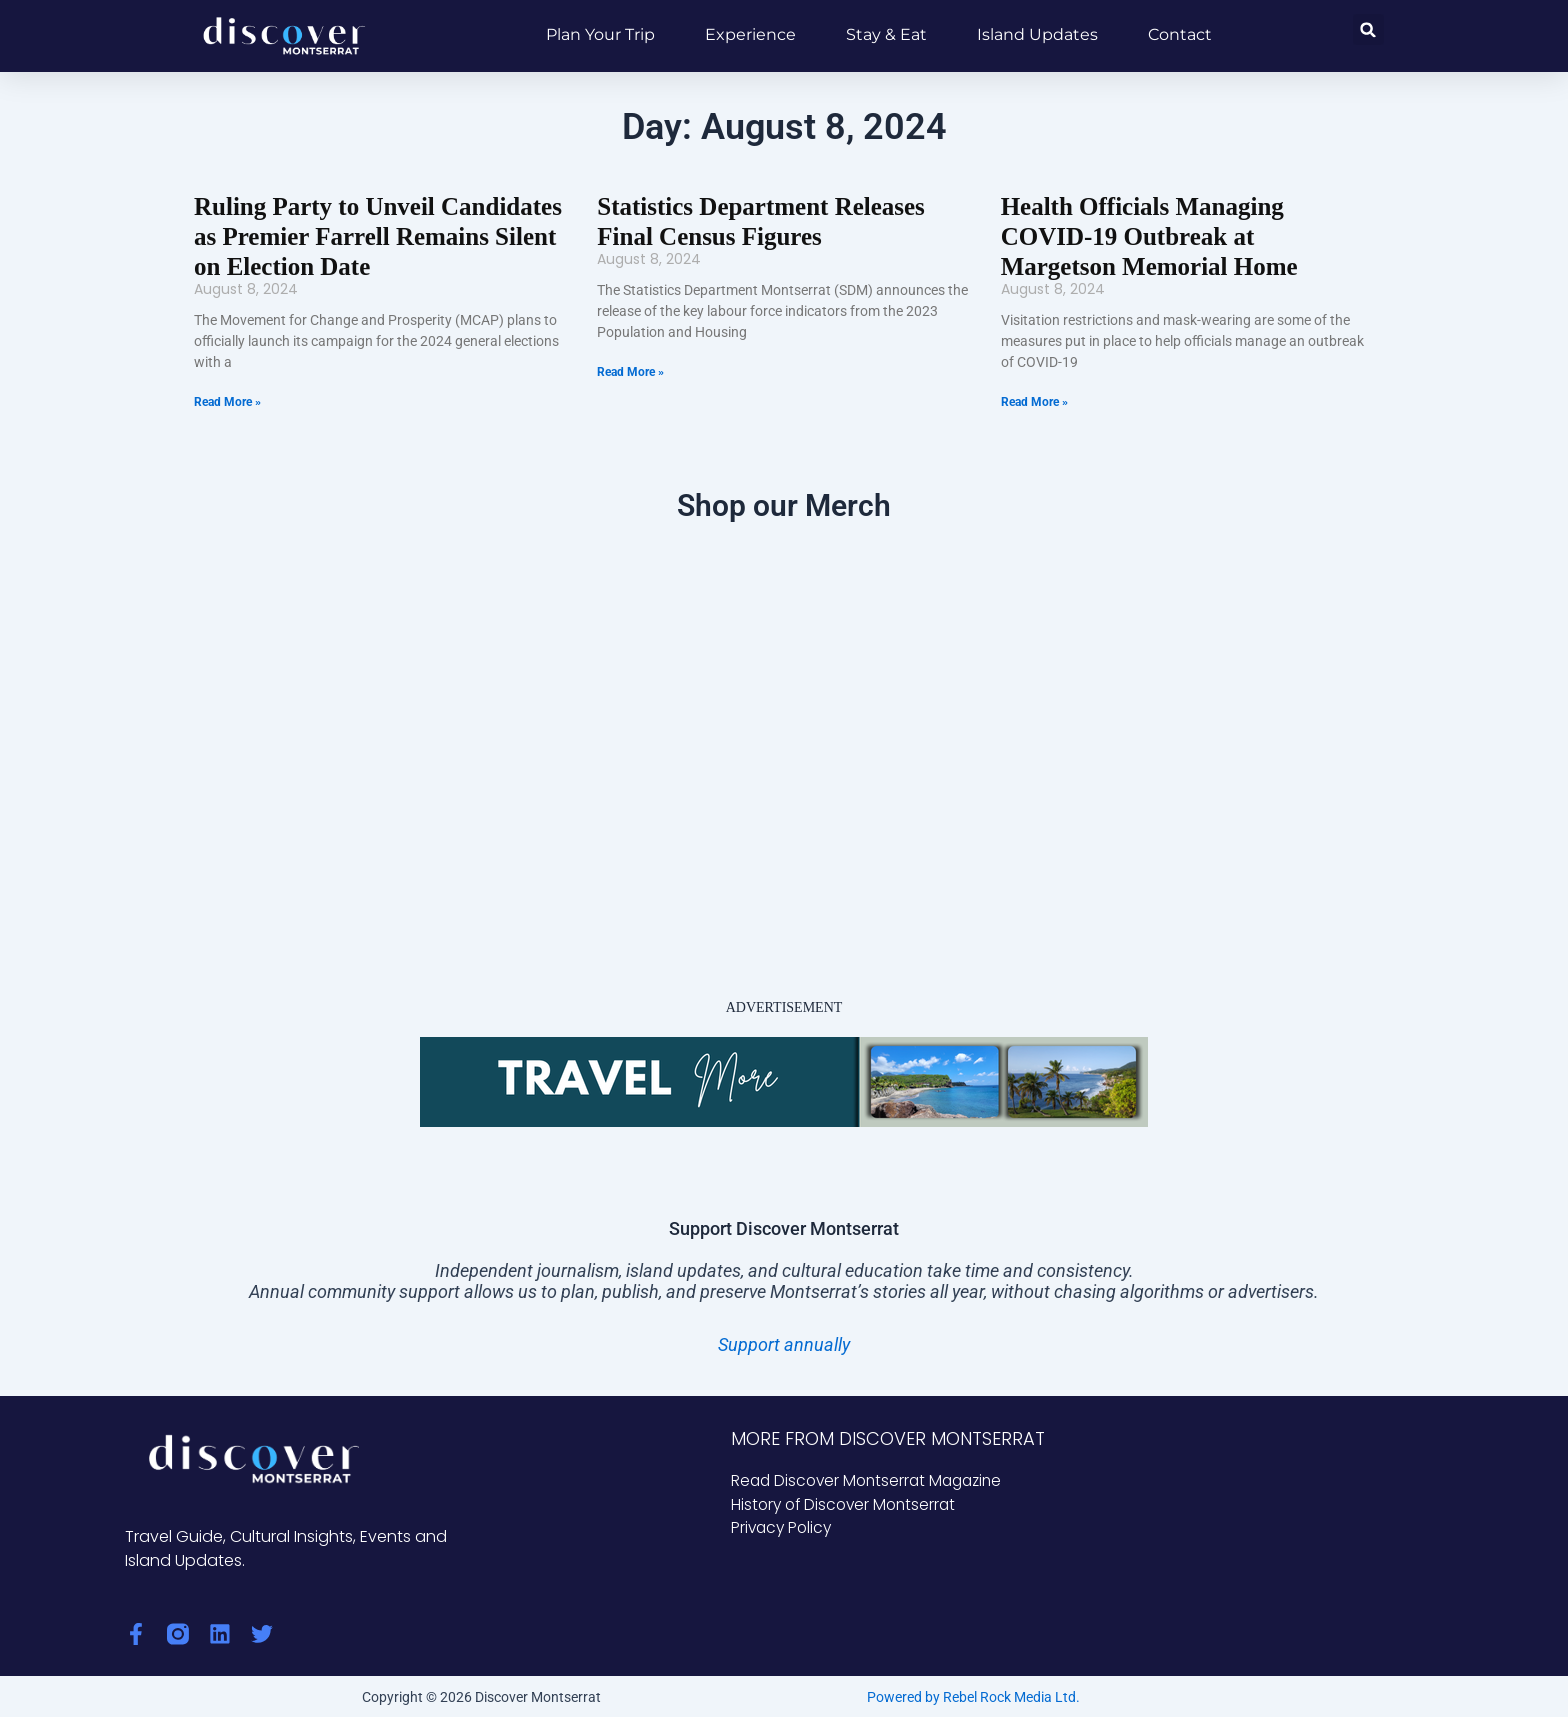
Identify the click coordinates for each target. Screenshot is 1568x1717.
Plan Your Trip (600, 34)
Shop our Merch (784, 502)
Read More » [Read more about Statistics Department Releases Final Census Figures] (630, 370)
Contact (1180, 34)
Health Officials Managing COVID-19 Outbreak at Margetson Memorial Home (1184, 235)
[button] (1368, 29)
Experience (750, 34)
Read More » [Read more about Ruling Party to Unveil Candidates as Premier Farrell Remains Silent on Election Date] (227, 399)
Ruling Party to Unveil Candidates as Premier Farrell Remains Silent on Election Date (370, 235)
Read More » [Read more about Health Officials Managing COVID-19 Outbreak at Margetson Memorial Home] (1034, 399)
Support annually (784, 1341)
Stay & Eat (886, 34)
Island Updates (1037, 34)
